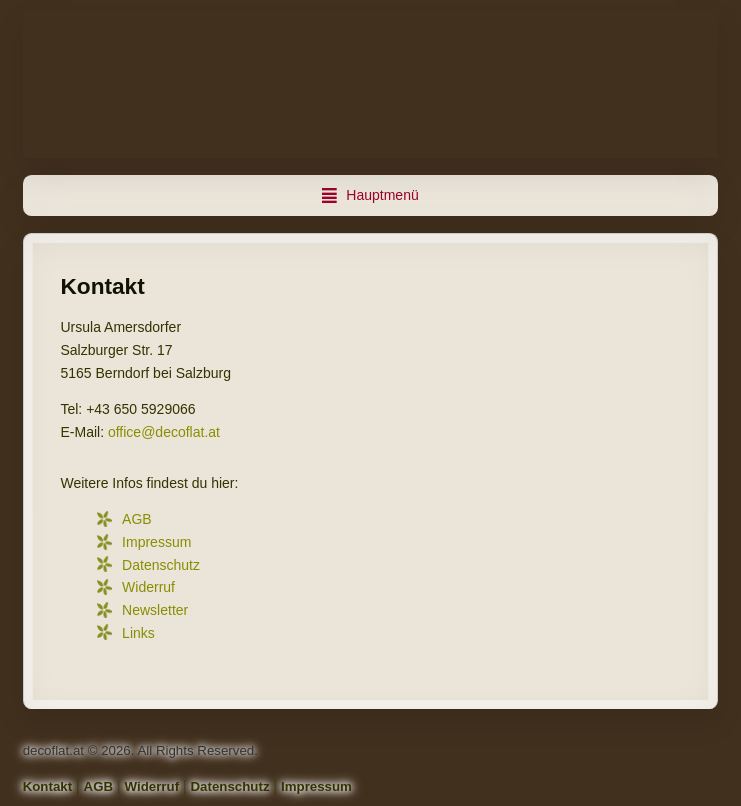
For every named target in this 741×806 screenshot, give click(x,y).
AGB (137, 519)
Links (138, 633)
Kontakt (48, 786)
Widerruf (148, 587)
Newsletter (155, 610)
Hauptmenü (382, 195)
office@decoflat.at (164, 432)
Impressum (156, 542)
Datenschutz (161, 565)
